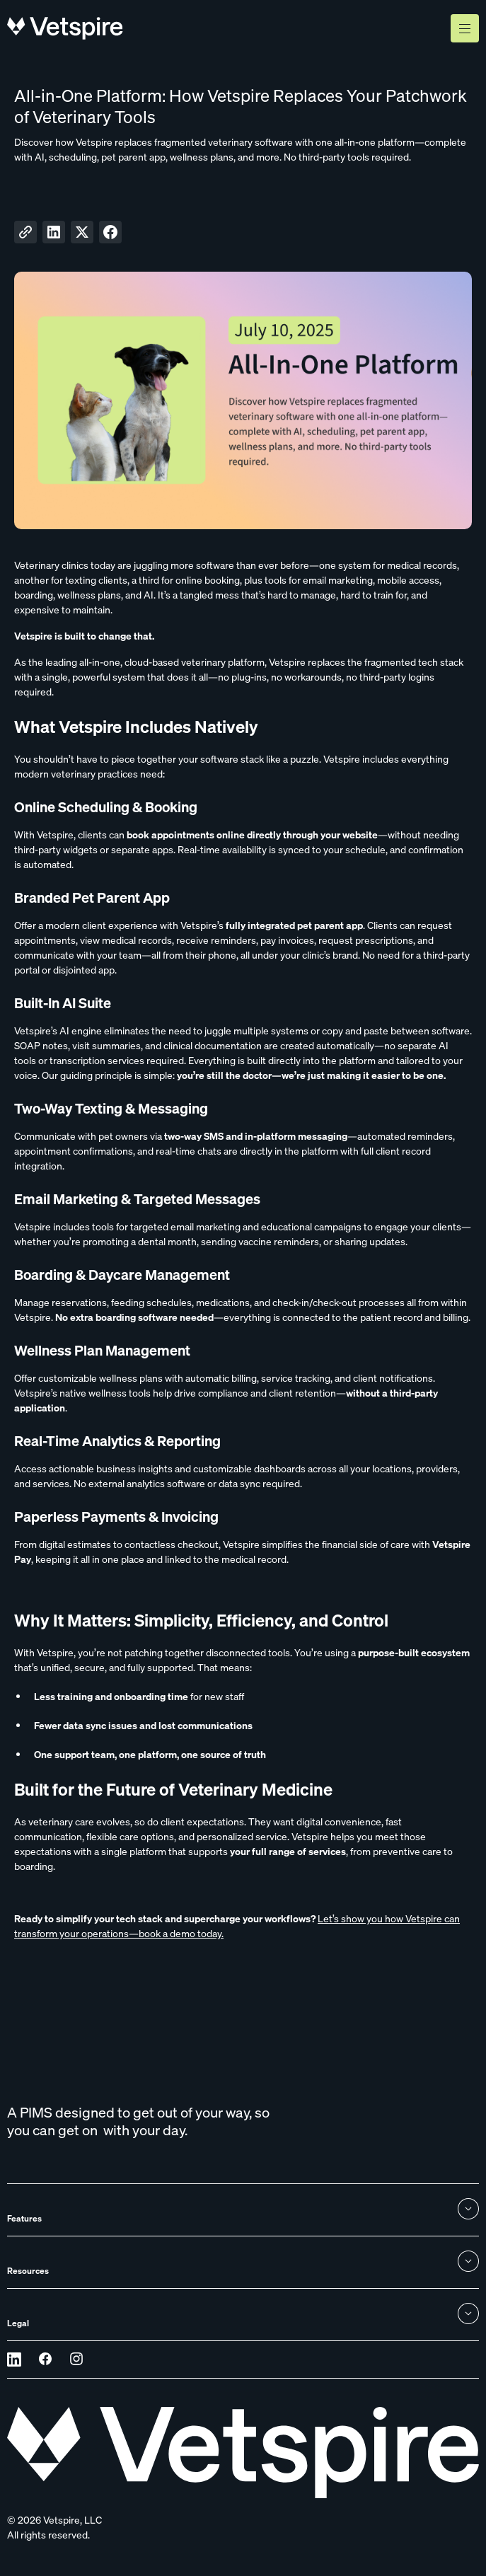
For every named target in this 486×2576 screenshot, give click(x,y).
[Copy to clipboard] (25, 232)
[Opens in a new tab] (14, 2359)
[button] (465, 28)
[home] (65, 28)
